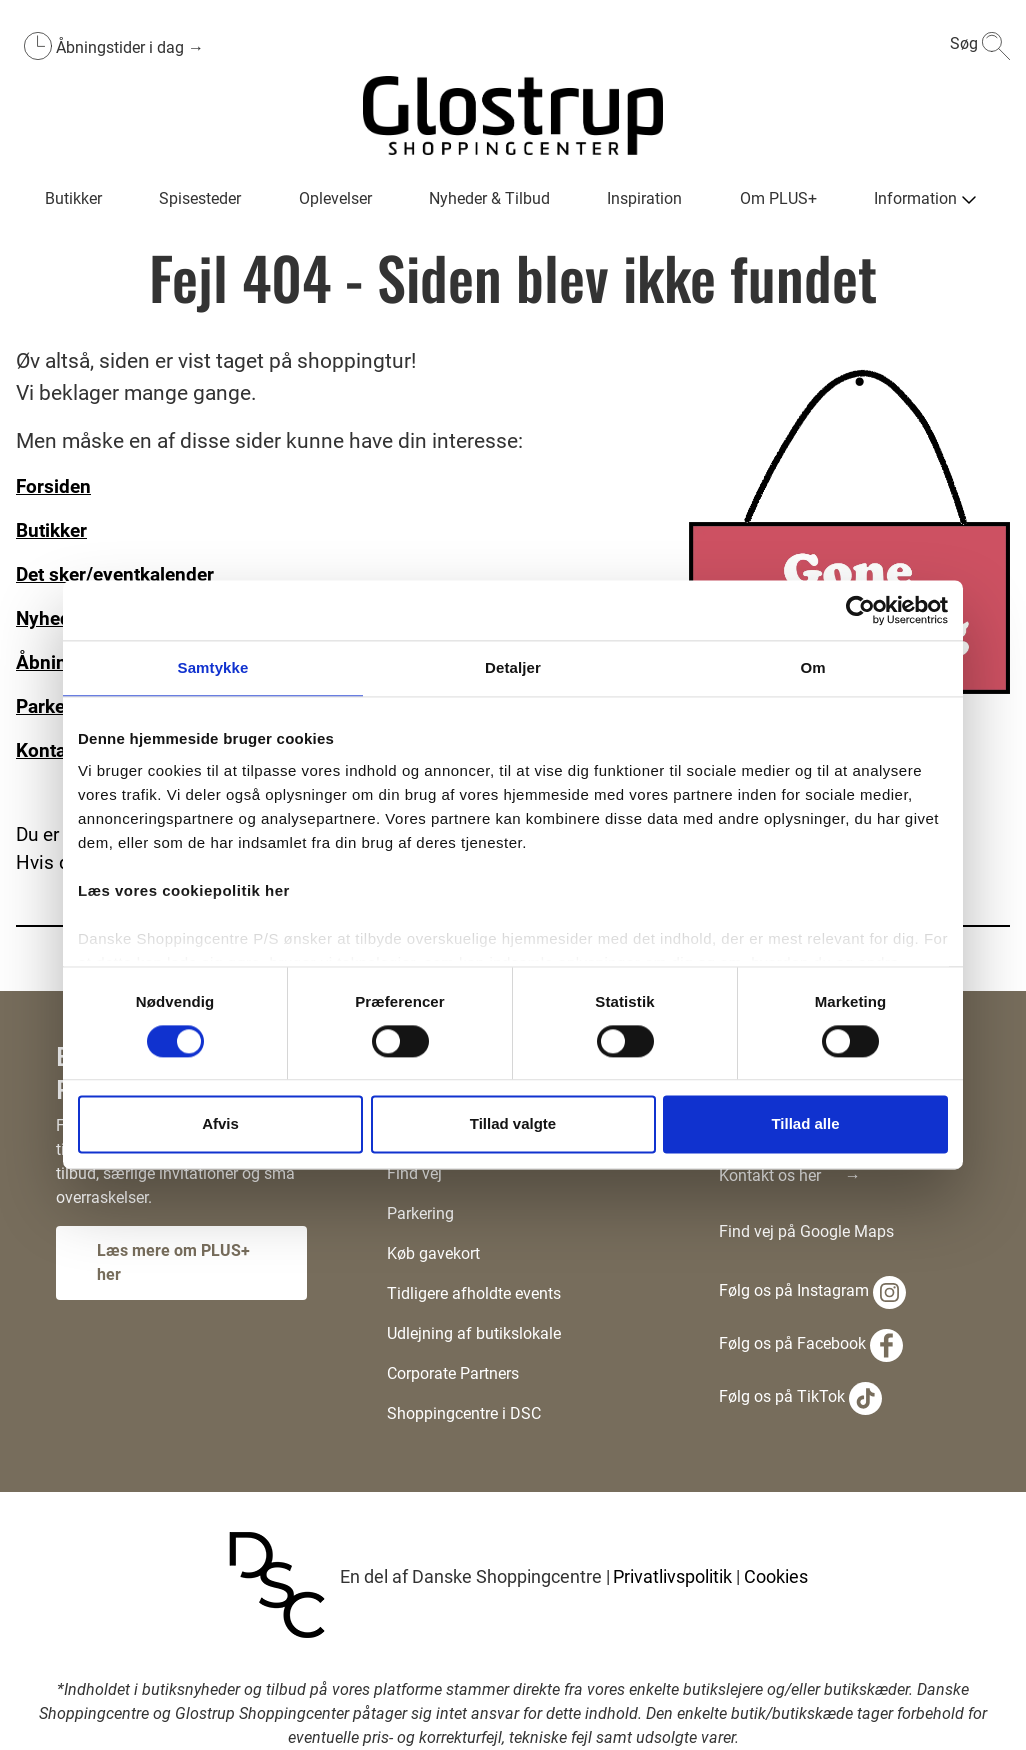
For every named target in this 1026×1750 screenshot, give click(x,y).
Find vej (414, 1173)
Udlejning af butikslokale (474, 1333)
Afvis (220, 1124)
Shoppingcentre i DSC (464, 1413)
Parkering (420, 1213)
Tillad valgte (513, 1124)
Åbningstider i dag (122, 47)
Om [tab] (812, 667)
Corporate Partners (453, 1373)
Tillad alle (805, 1124)
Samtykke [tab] (213, 667)
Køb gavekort (433, 1253)
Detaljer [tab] (513, 667)
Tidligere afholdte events (474, 1293)
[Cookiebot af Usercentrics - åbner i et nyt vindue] (860, 610)
